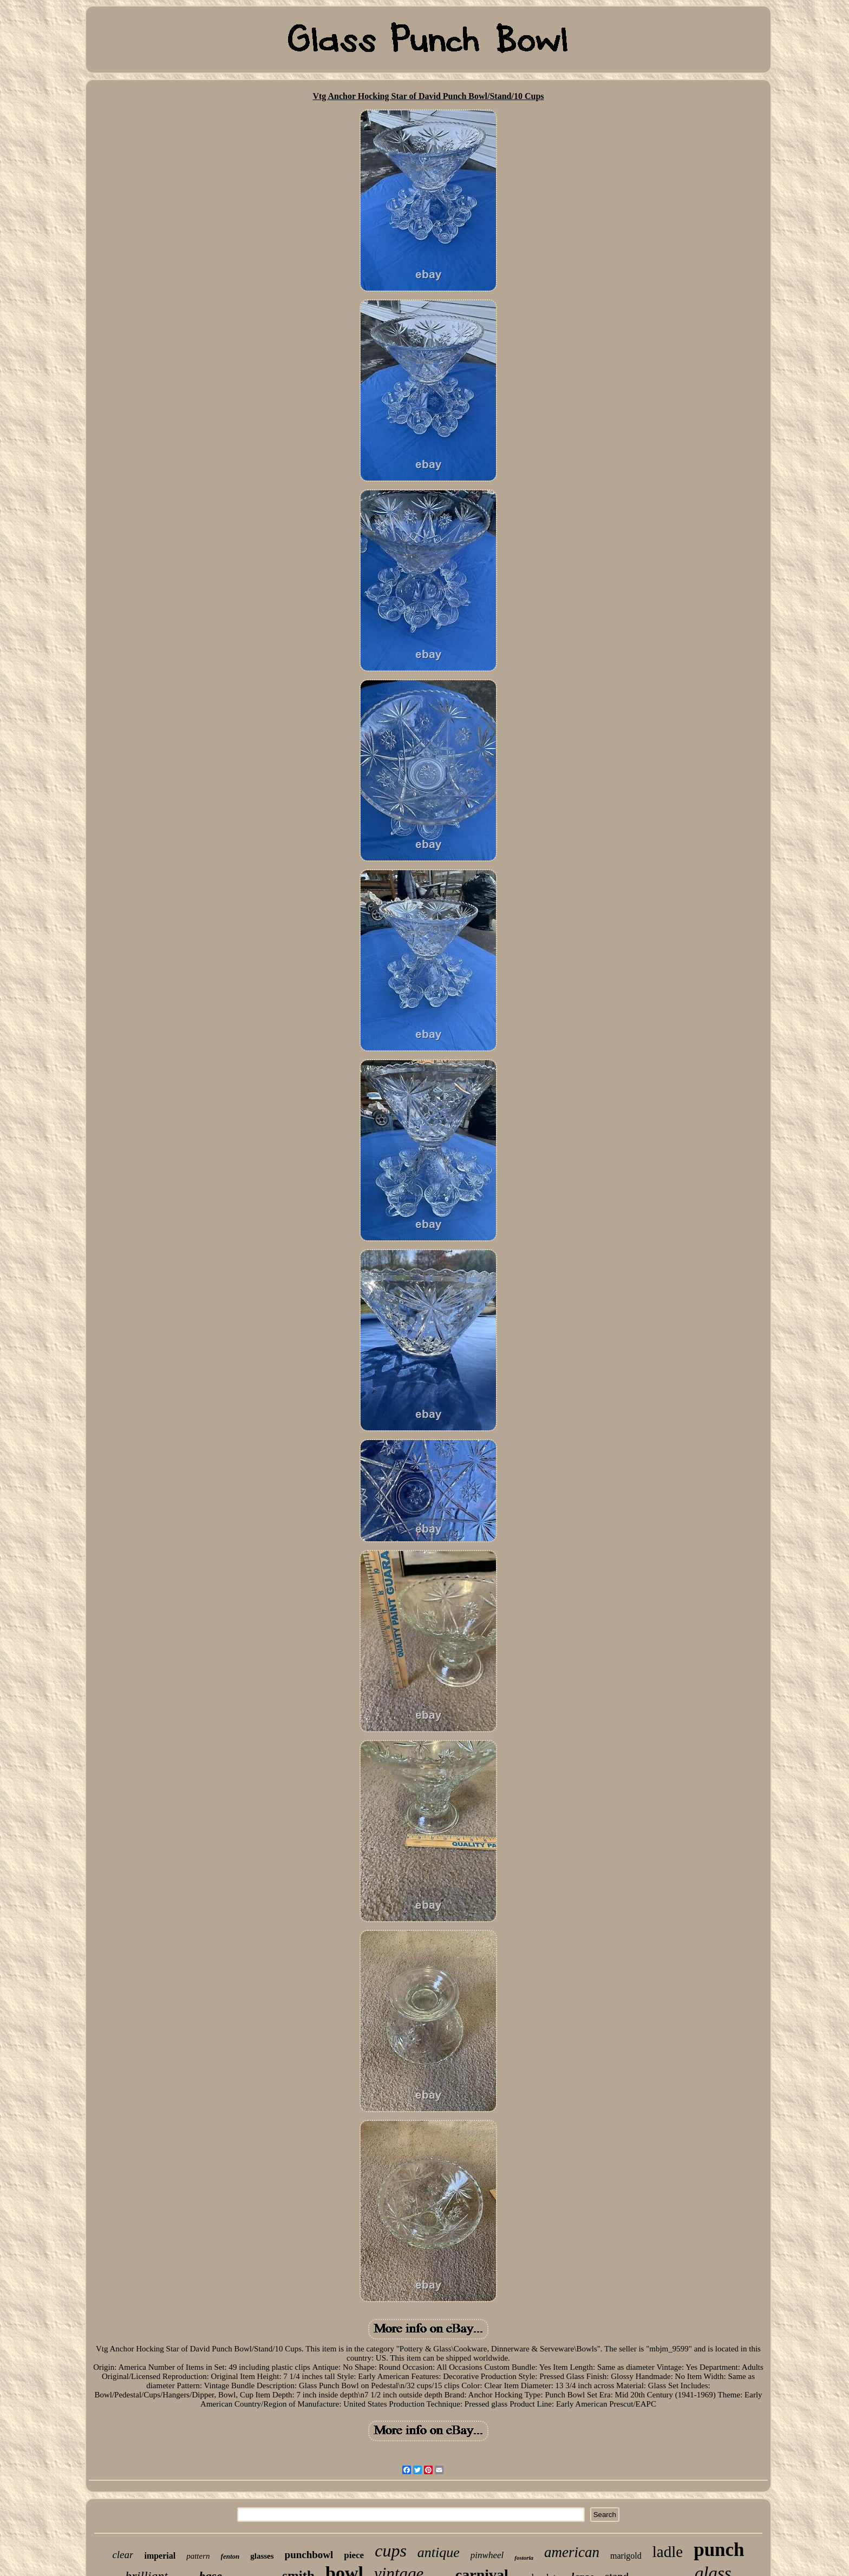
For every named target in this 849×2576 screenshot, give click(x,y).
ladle (667, 2551)
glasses (261, 2556)
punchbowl (309, 2554)
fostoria (523, 2557)
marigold (626, 2555)
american (571, 2552)
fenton (230, 2556)
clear (122, 2554)
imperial (159, 2555)
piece (354, 2555)
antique (438, 2552)
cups (391, 2550)
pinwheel (487, 2555)
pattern (198, 2556)
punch (719, 2549)
